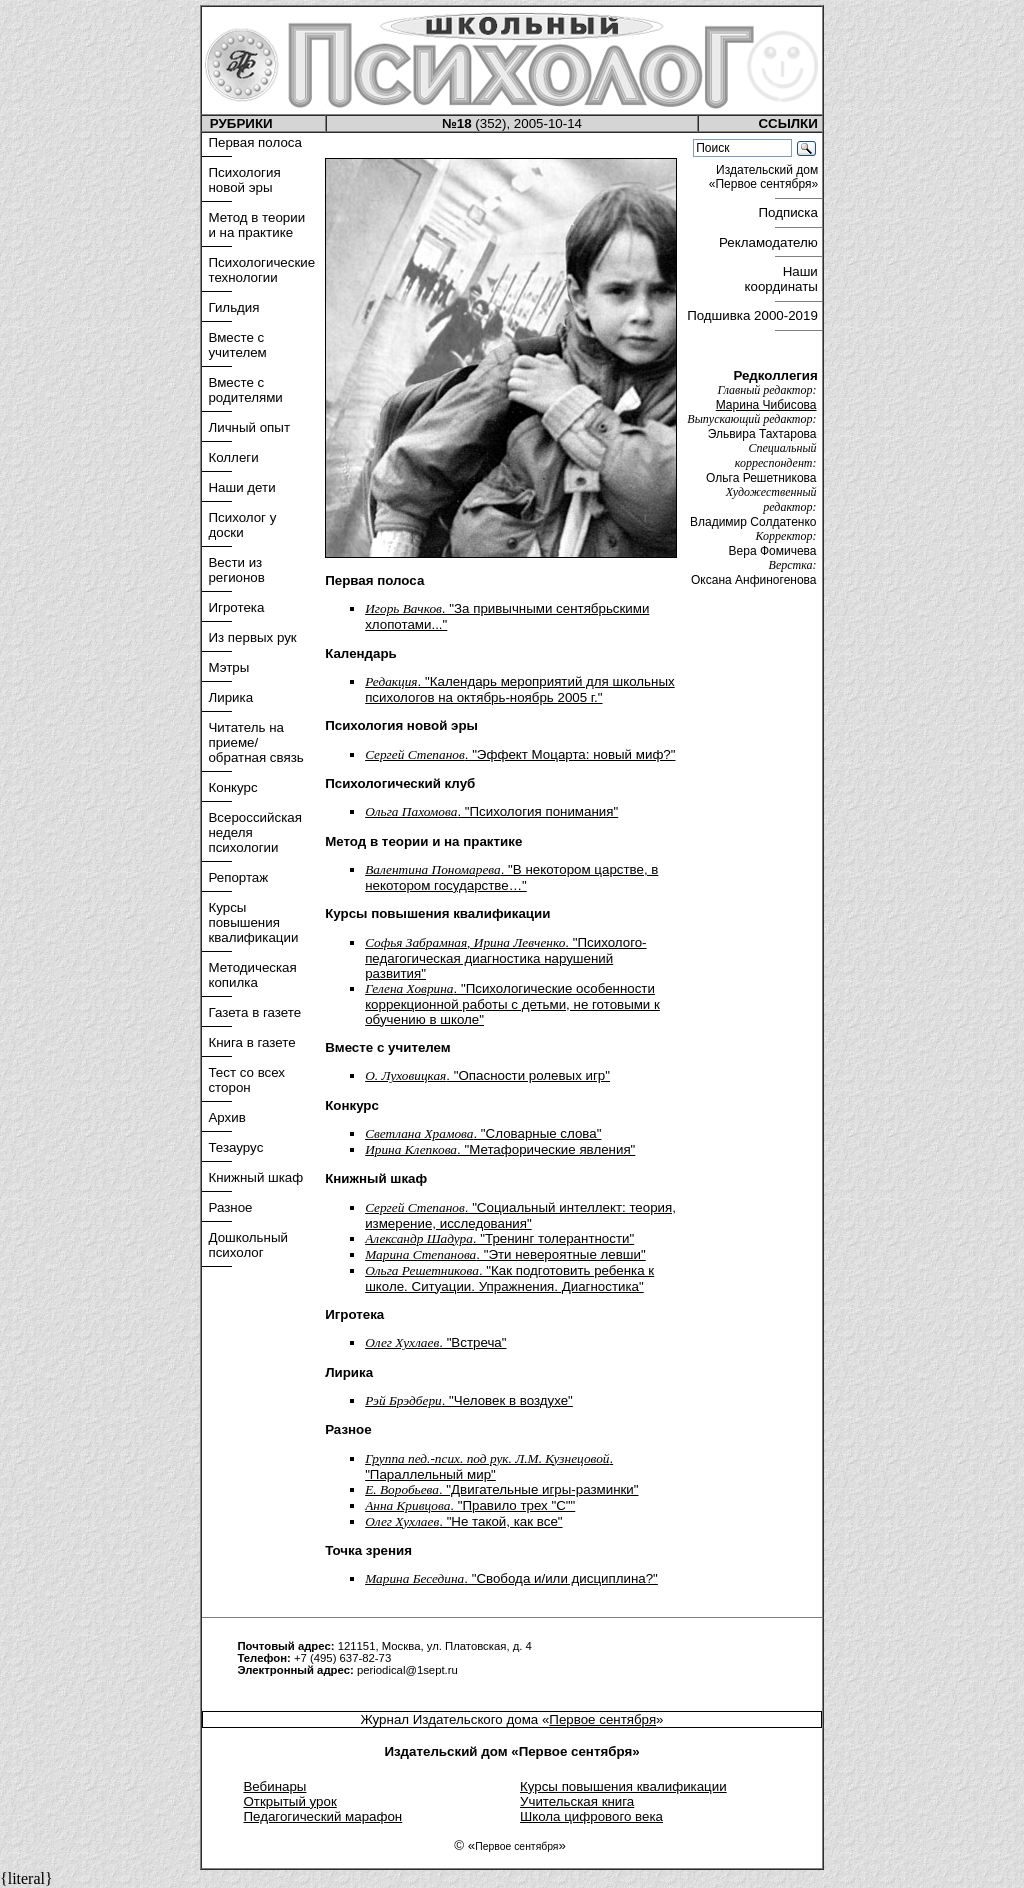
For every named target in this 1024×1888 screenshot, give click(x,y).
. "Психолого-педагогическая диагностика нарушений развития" (505, 958)
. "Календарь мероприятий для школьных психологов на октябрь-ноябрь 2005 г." (520, 689)
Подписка (789, 212)
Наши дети (241, 487)
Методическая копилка (252, 975)
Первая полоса (254, 142)
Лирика (230, 697)
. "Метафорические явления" (500, 1149)
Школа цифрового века (591, 1816)
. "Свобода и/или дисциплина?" (511, 1578)
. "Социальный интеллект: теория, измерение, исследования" (520, 1215)
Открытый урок (289, 1801)
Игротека (236, 607)
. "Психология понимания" (491, 811)
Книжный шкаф (255, 1177)
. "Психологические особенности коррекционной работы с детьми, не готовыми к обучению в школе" (512, 1004)
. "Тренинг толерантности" (499, 1238)
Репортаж (238, 877)
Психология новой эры (244, 180)
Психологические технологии (261, 270)
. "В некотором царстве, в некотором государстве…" (511, 877)
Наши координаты (783, 279)
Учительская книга (577, 1801)
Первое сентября (602, 1719)
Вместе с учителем (237, 345)
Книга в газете (251, 1042)
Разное (230, 1207)
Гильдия (233, 307)
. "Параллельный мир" (489, 1466)
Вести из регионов (236, 570)
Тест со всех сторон (246, 1080)
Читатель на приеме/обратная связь (255, 742)
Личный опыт (249, 427)
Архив (226, 1117)
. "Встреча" (435, 1342)
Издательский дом (765, 177)
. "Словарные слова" (483, 1133)
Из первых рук (252, 637)
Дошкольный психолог (248, 1245)
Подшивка (752, 315)
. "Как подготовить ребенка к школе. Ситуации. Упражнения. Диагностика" (509, 1278)
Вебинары (274, 1786)
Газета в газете (254, 1012)
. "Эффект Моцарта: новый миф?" (520, 754)
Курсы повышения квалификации (253, 922)
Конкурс (232, 787)
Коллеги (233, 457)
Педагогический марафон (322, 1816)
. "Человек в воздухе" (469, 1400)
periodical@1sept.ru (407, 1670)
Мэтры (228, 667)
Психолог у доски (242, 525)
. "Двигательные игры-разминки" (501, 1489)
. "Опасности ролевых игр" (487, 1075)
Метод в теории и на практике (256, 225)
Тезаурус (235, 1147)
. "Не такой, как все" (463, 1521)
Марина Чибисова (766, 405)
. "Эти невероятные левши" (505, 1254)
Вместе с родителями (245, 390)
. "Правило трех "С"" (470, 1505)
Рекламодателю (770, 242)
